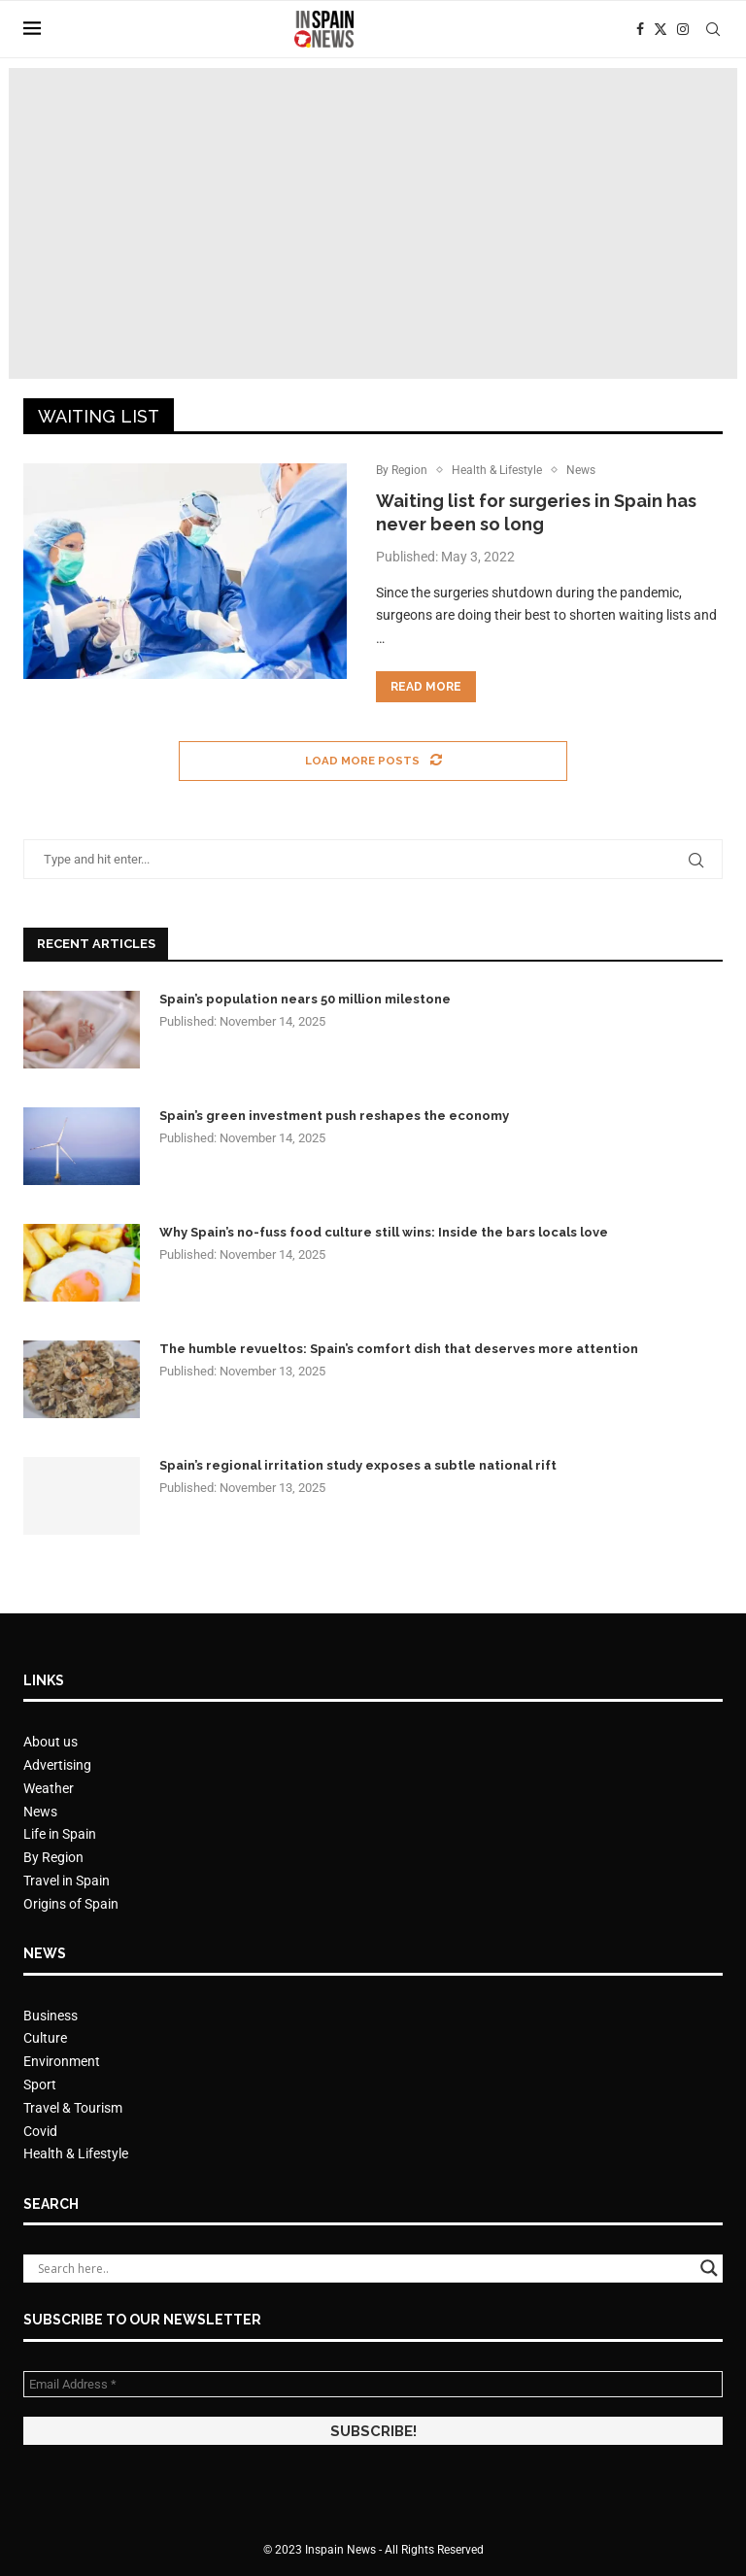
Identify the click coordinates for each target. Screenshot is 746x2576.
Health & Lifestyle (75, 2154)
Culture (45, 2039)
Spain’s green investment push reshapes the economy (334, 1116)
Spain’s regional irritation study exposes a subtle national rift (358, 1466)
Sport (39, 2085)
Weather (48, 1789)
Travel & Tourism (72, 2109)
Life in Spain (59, 1835)
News (40, 1811)
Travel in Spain (66, 1881)
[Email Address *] (373, 2385)
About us (50, 1742)
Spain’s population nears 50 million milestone (305, 1000)
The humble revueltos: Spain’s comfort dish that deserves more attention (398, 1349)
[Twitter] (660, 29)
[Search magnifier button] (709, 2269)
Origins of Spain (71, 1905)
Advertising (57, 1766)
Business (50, 2016)
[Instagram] (683, 29)
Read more (425, 688)
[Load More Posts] (373, 762)
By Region (53, 1858)
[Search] (713, 29)
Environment (61, 2062)
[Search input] (364, 2269)
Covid (40, 2132)
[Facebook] (640, 29)
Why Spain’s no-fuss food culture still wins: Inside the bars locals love (383, 1233)
